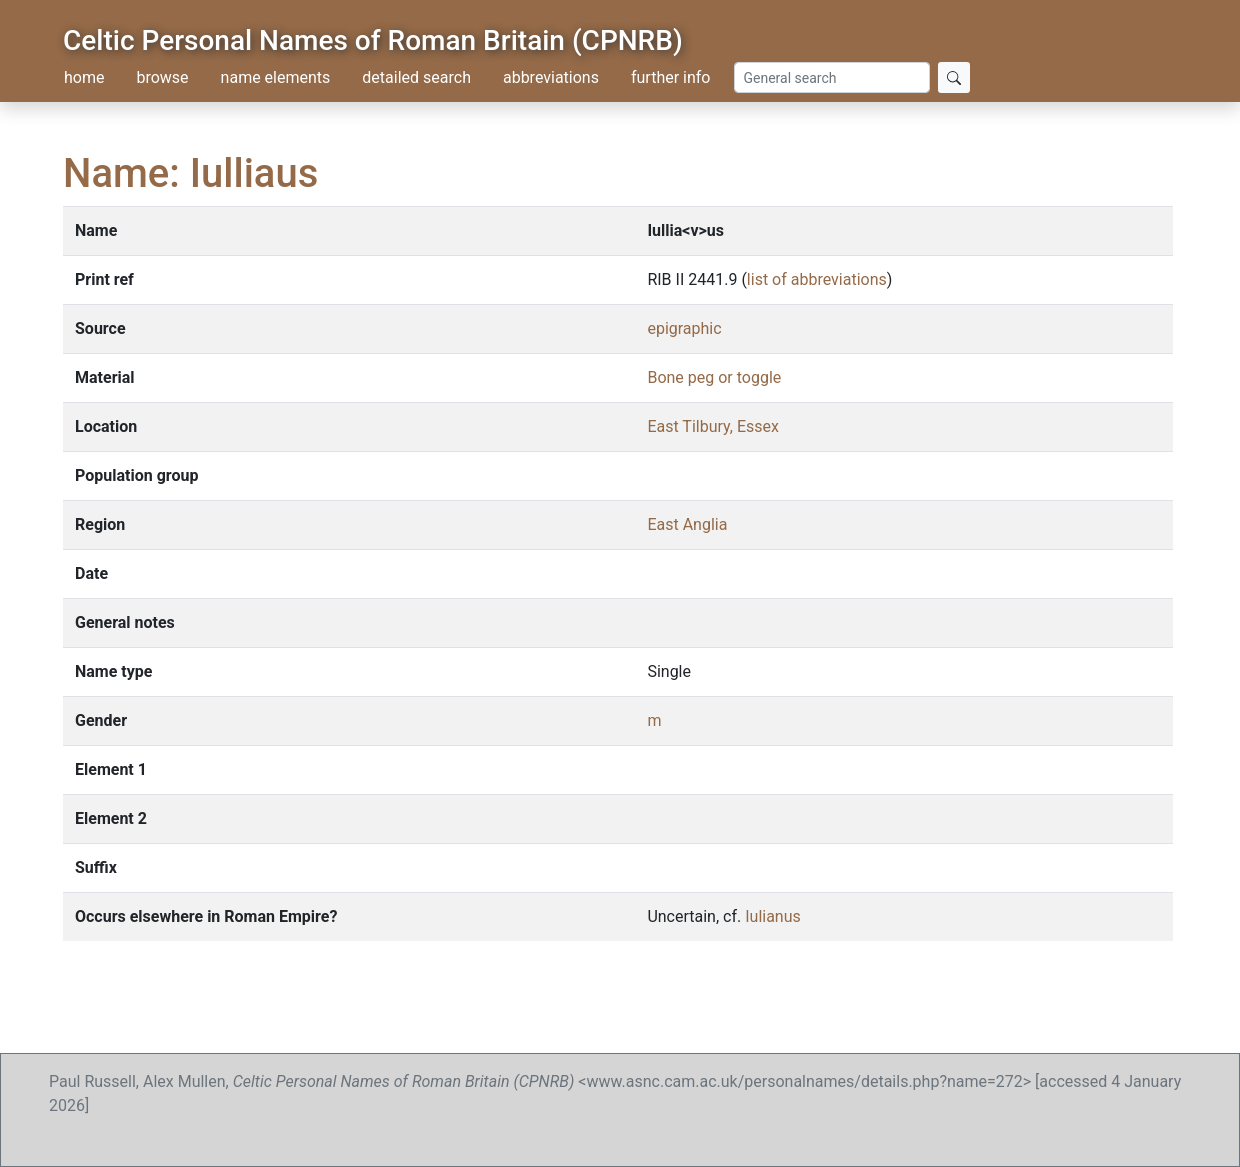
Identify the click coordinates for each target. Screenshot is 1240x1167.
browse (162, 77)
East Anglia (687, 524)
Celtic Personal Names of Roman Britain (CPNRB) (373, 40)
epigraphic (684, 328)
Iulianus (773, 916)
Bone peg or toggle (714, 377)
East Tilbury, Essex (713, 426)
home (84, 77)
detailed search (416, 77)
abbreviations (551, 77)
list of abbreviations (817, 279)
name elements (276, 77)
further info (671, 77)
